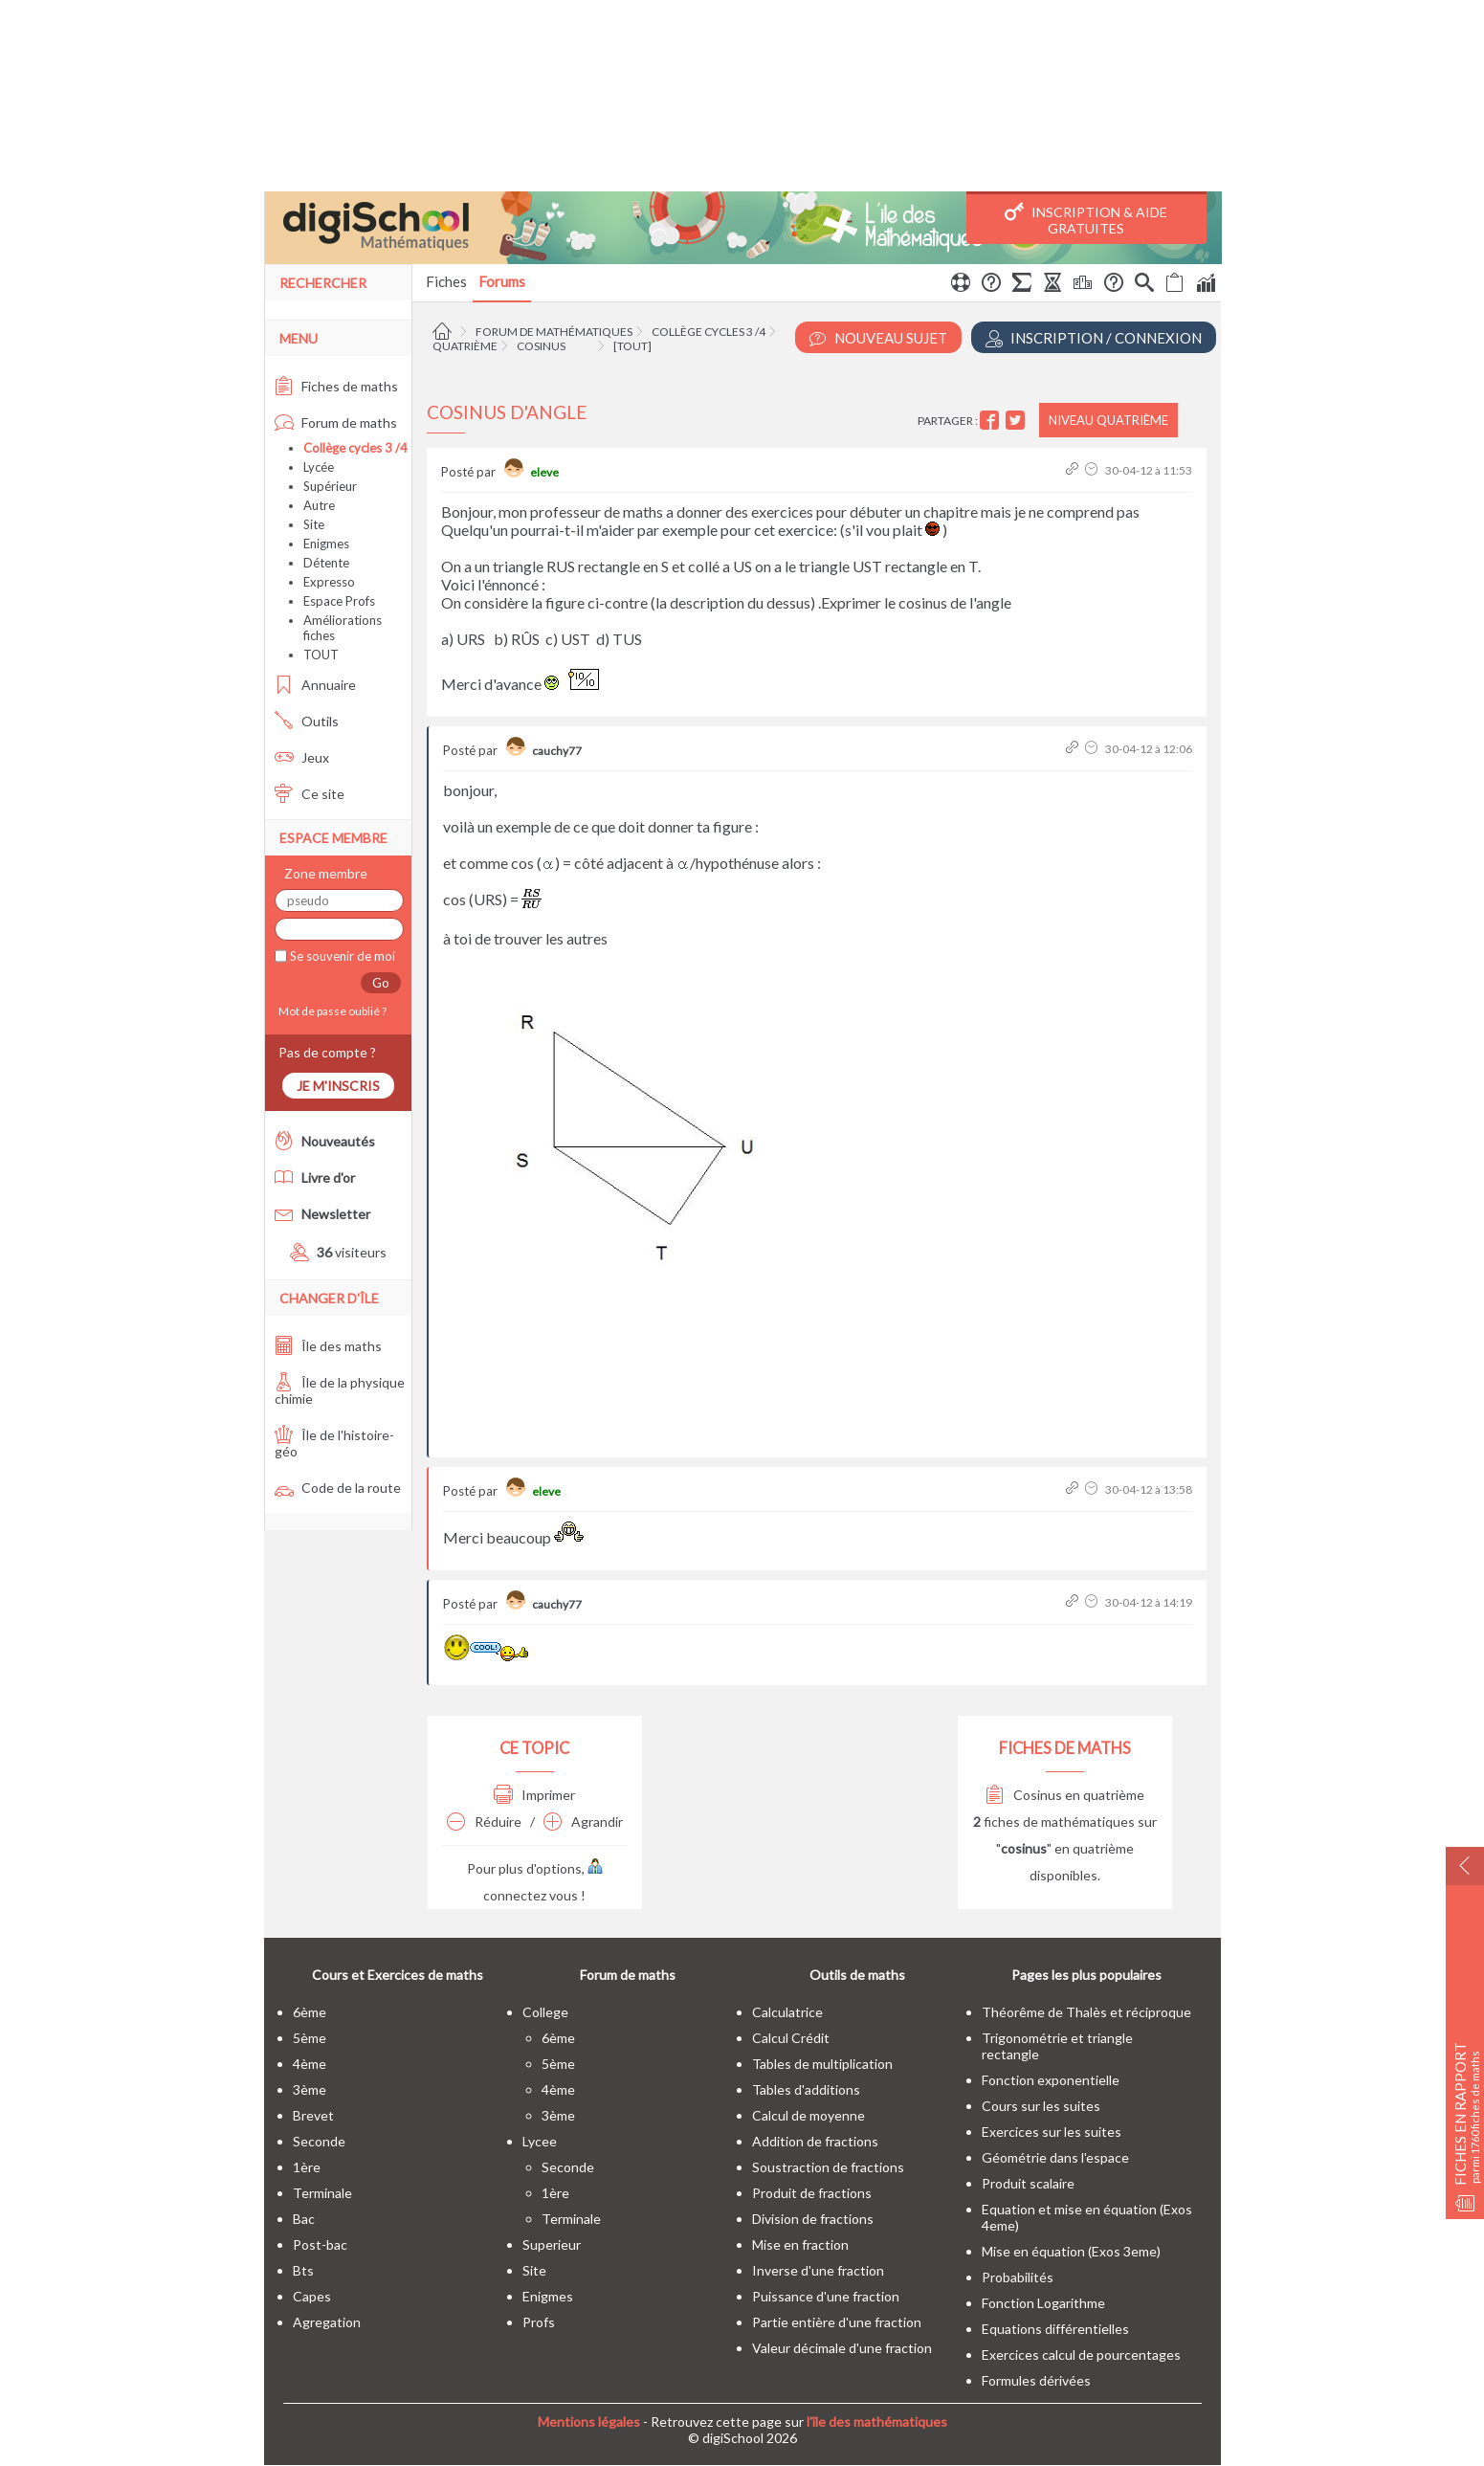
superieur (551, 2244)
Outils (307, 721)
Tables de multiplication (822, 2063)
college (545, 2012)
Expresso (329, 581)
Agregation (327, 2322)
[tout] (632, 346)
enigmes (547, 2296)
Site (313, 524)
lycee (539, 2141)
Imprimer (534, 1795)
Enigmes (326, 543)
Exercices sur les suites (1051, 2131)
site (534, 2270)
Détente (326, 562)
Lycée (318, 467)
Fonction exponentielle (1050, 2080)
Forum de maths (336, 422)
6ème (309, 2012)
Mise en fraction (800, 2244)
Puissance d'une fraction (825, 2296)
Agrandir (583, 1821)
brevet (313, 2115)
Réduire (484, 1821)
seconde (319, 2141)
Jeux (302, 757)
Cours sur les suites (1041, 2106)
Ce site (309, 794)
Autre (319, 505)
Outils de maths (857, 1974)
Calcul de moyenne (808, 2115)
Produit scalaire (1028, 2183)
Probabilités (1017, 2277)
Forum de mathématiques (554, 331)
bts (303, 2270)
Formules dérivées (1036, 2380)
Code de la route (338, 1487)
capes (312, 2296)
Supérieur (330, 486)
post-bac (320, 2244)
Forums (501, 281)
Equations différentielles (1055, 2329)
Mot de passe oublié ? (331, 1011)
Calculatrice (787, 2012)
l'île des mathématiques (877, 2421)
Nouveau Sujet (878, 338)
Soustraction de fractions (828, 2167)
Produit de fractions (812, 2193)
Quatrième (465, 346)
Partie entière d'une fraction (836, 2322)
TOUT (321, 654)
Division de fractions (813, 2219)
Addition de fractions (815, 2141)
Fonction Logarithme (1043, 2303)
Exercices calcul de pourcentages (1081, 2354)
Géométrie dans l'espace (1055, 2157)
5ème (309, 2038)
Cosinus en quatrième (1065, 1795)
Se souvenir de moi (341, 956)
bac (304, 2219)
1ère (307, 2167)
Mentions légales (589, 2421)
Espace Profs (339, 601)
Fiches (446, 281)
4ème (309, 2063)
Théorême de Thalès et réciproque (1086, 2012)
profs (538, 2322)
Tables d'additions (806, 2089)
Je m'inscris (338, 1085)
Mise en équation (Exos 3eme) (1071, 2251)
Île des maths (328, 1346)
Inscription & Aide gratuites (1086, 219)
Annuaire (315, 685)
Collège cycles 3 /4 (708, 331)
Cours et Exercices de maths (397, 1974)
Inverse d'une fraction (818, 2270)
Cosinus (541, 346)
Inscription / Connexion (1094, 338)
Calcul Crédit (791, 2038)
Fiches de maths (336, 386)
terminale (322, 2193)
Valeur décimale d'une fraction (842, 2348)
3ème (309, 2089)
